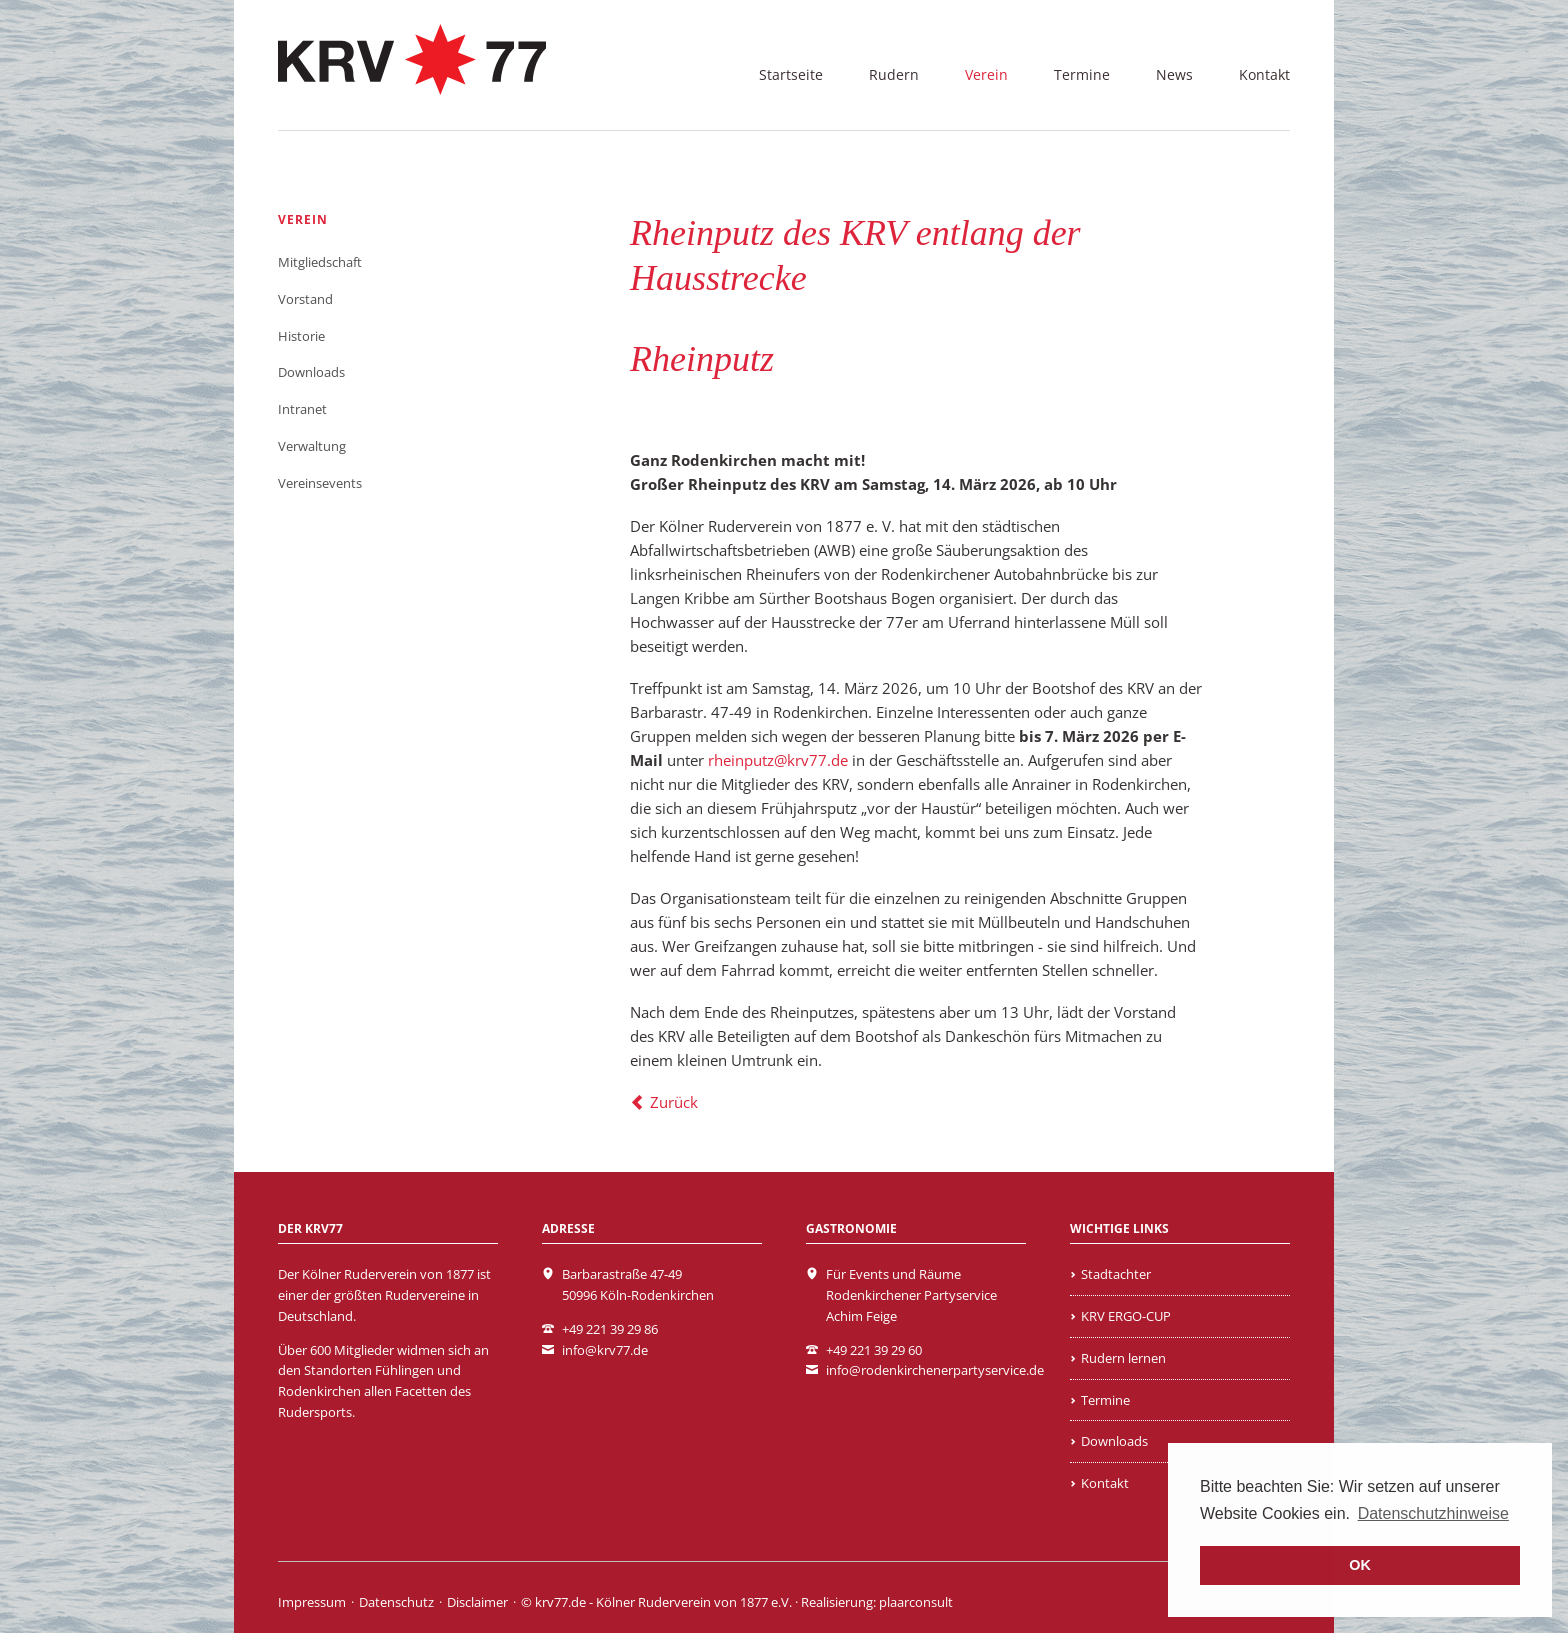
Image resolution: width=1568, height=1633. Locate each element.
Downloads (311, 372)
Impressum (312, 1602)
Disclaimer (477, 1602)
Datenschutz (396, 1602)
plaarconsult (916, 1602)
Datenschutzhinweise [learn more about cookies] (1433, 1513)
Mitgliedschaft (320, 262)
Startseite (791, 74)
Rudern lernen (1123, 1358)
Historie (301, 336)
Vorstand (305, 299)
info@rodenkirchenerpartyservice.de (935, 1370)
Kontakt (1264, 74)
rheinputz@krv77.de (778, 760)
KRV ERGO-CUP (1126, 1316)
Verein (986, 74)
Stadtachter (1116, 1274)
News (1174, 74)
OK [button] (1360, 1565)
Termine (1082, 74)
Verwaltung (312, 446)
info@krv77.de (605, 1350)
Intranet (302, 409)
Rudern (894, 74)
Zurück (674, 1102)
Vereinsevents (320, 483)
